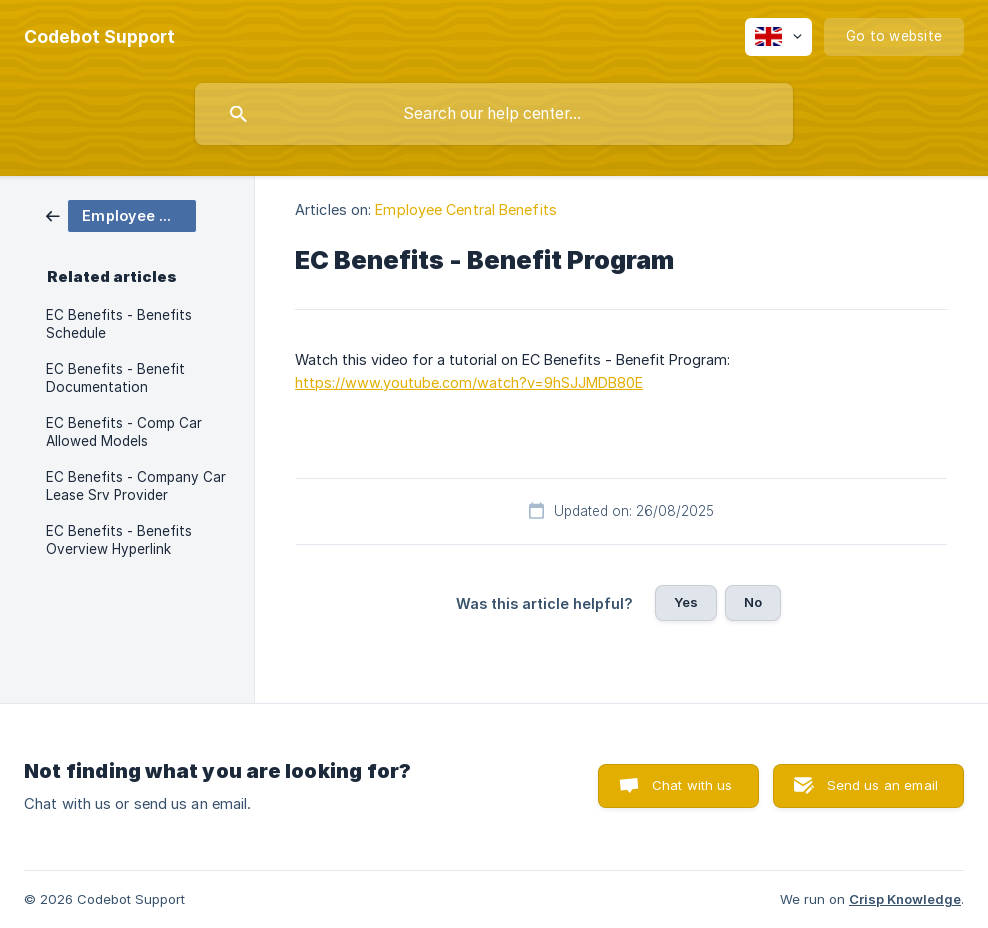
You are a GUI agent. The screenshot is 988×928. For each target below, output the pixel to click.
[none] (99, 37)
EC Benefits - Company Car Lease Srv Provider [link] (136, 486)
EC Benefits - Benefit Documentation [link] (115, 378)
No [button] (753, 602)
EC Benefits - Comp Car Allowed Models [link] (124, 432)
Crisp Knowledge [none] (905, 899)
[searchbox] (494, 114)
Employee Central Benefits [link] (466, 209)
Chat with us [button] (692, 785)
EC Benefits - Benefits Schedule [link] (119, 324)
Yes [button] (686, 602)
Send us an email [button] (882, 785)
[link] (121, 214)
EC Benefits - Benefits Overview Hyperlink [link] (119, 540)
